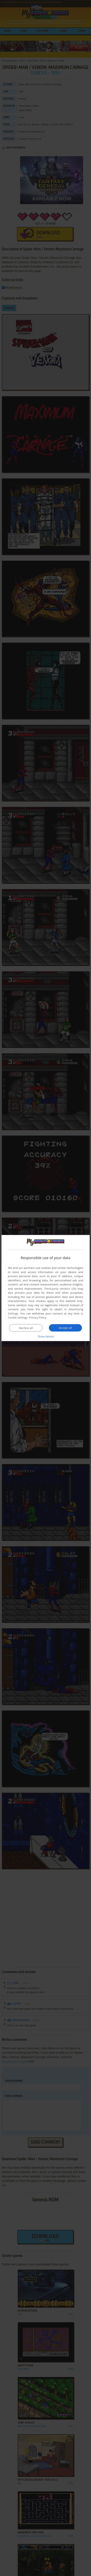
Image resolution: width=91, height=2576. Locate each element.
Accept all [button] (65, 1327)
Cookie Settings (18, 1317)
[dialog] (45, 1288)
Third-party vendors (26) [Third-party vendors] (60, 1288)
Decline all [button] (26, 1328)
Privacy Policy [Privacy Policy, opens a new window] (37, 1317)
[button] (45, 1336)
